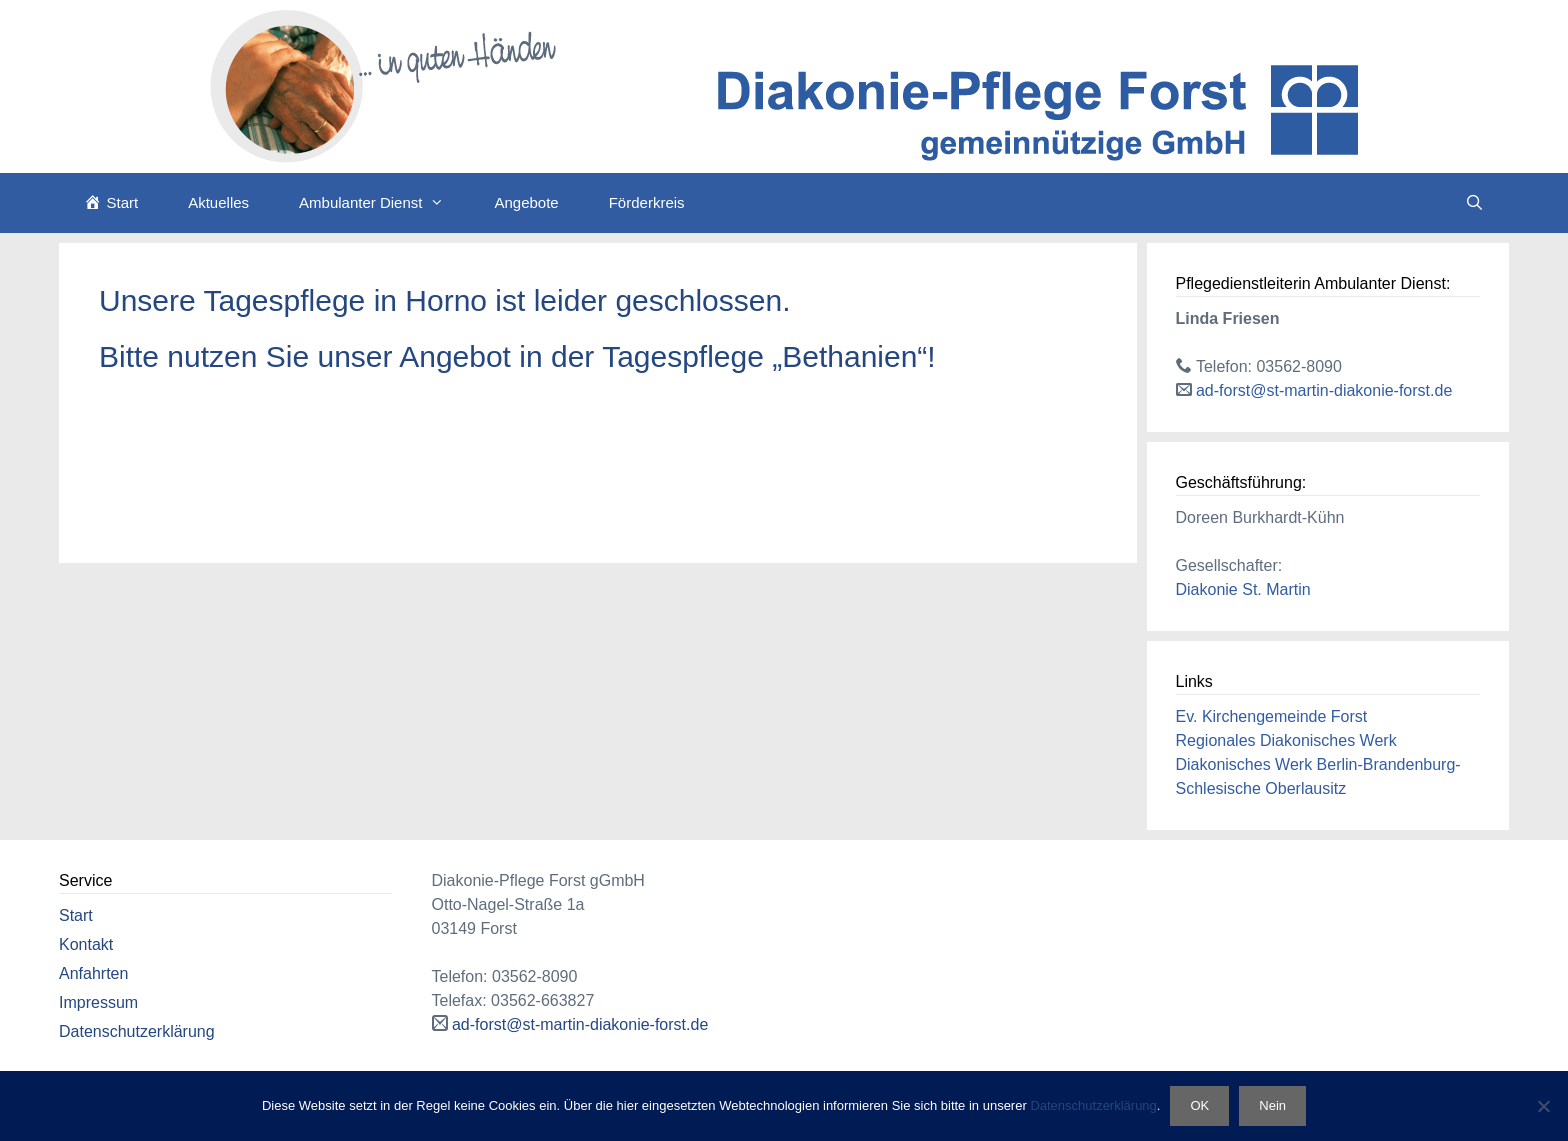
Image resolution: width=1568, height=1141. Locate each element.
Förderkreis (647, 202)
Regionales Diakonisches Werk (1286, 740)
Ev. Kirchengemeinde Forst (1272, 716)
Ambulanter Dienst (384, 203)
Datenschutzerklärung (137, 1031)
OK (1199, 1105)
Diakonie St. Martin (1243, 589)
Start (76, 915)
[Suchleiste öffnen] (1474, 203)
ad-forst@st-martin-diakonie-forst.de (1324, 390)
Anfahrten (93, 973)
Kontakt (86, 944)
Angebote (526, 202)
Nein (1272, 1105)
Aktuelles (218, 202)
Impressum (98, 1002)
